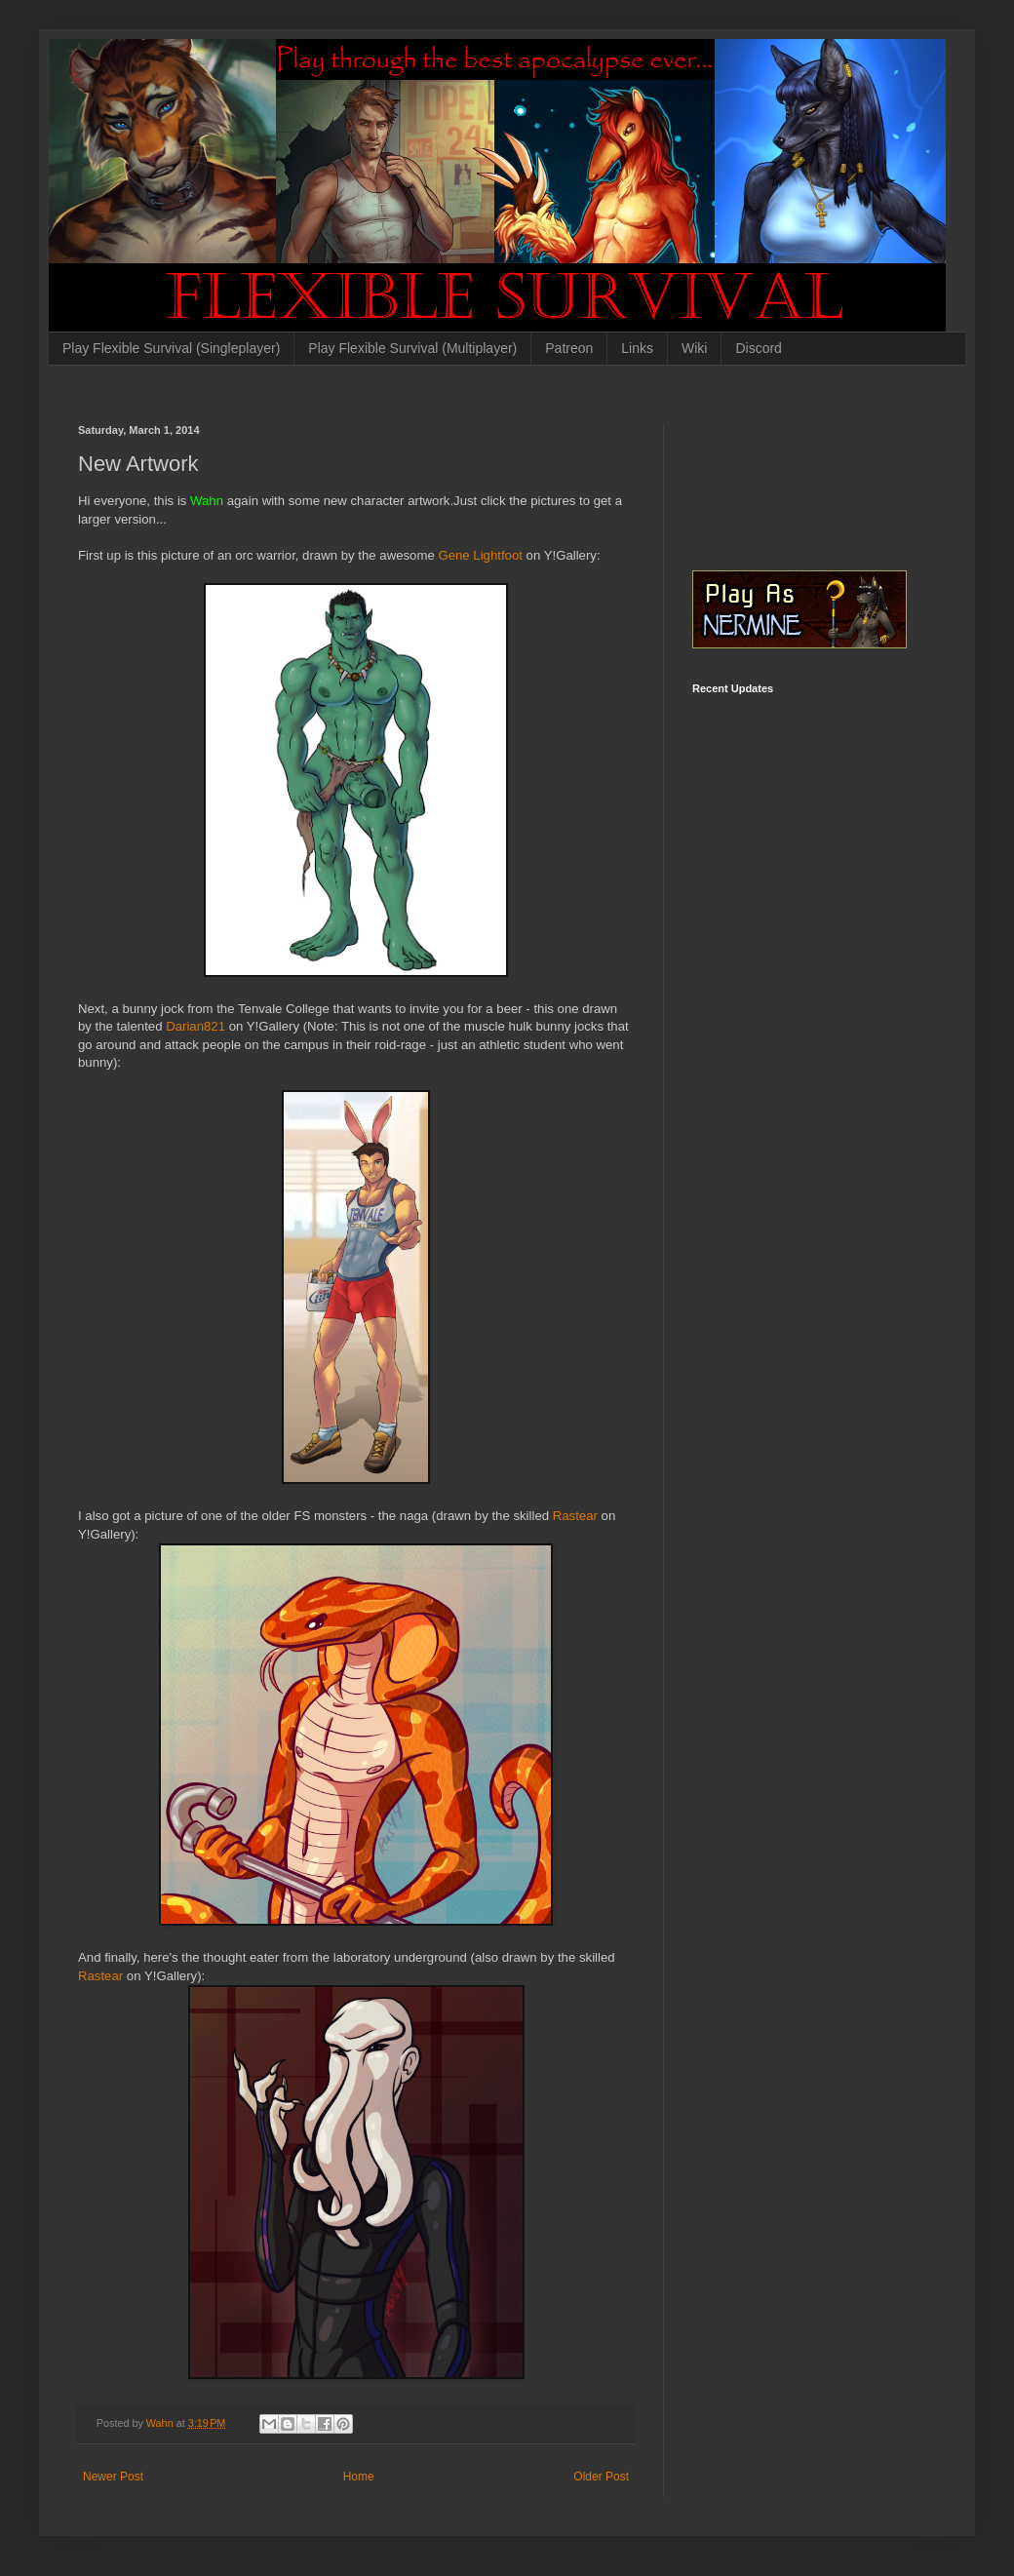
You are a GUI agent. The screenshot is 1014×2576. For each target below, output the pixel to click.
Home (358, 2476)
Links (637, 348)
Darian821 (197, 1026)
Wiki (694, 348)
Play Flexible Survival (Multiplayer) (412, 348)
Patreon (569, 348)
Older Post (601, 2476)
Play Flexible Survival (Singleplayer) (171, 348)
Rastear (577, 1515)
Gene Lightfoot (480, 555)
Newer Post (113, 2476)
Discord (758, 348)
